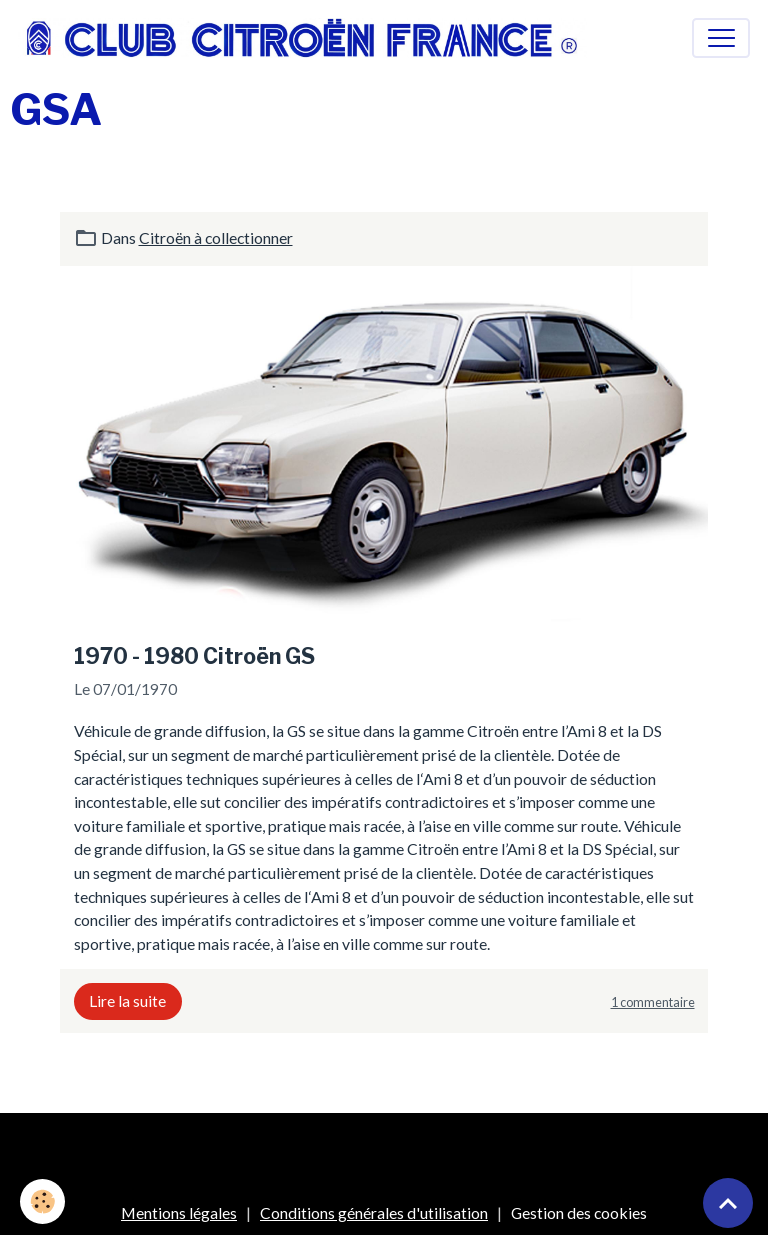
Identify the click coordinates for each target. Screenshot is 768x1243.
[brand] (307, 38)
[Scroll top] (728, 1203)
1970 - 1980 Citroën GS (194, 656)
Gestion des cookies (579, 1212)
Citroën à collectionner (216, 237)
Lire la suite (127, 1000)
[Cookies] (42, 1201)
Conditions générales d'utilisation (374, 1212)
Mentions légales (179, 1212)
